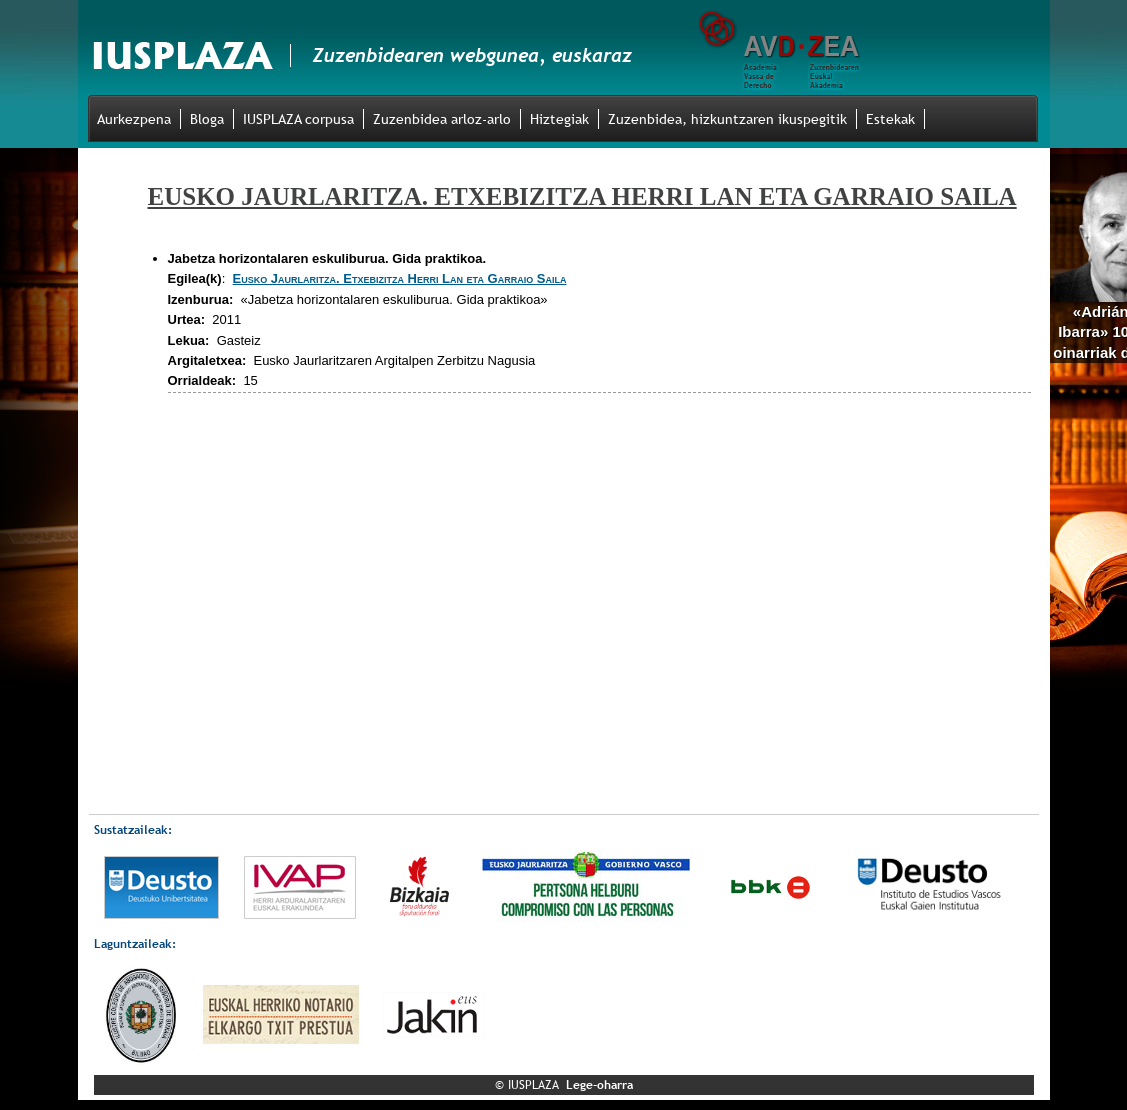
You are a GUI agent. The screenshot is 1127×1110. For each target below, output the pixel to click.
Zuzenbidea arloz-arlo (442, 119)
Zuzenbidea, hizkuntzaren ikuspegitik (727, 119)
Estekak (890, 119)
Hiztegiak (559, 119)
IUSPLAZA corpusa (298, 119)
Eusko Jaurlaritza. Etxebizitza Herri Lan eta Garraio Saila (400, 278)
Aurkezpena (134, 119)
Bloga (207, 119)
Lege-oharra (599, 1085)
